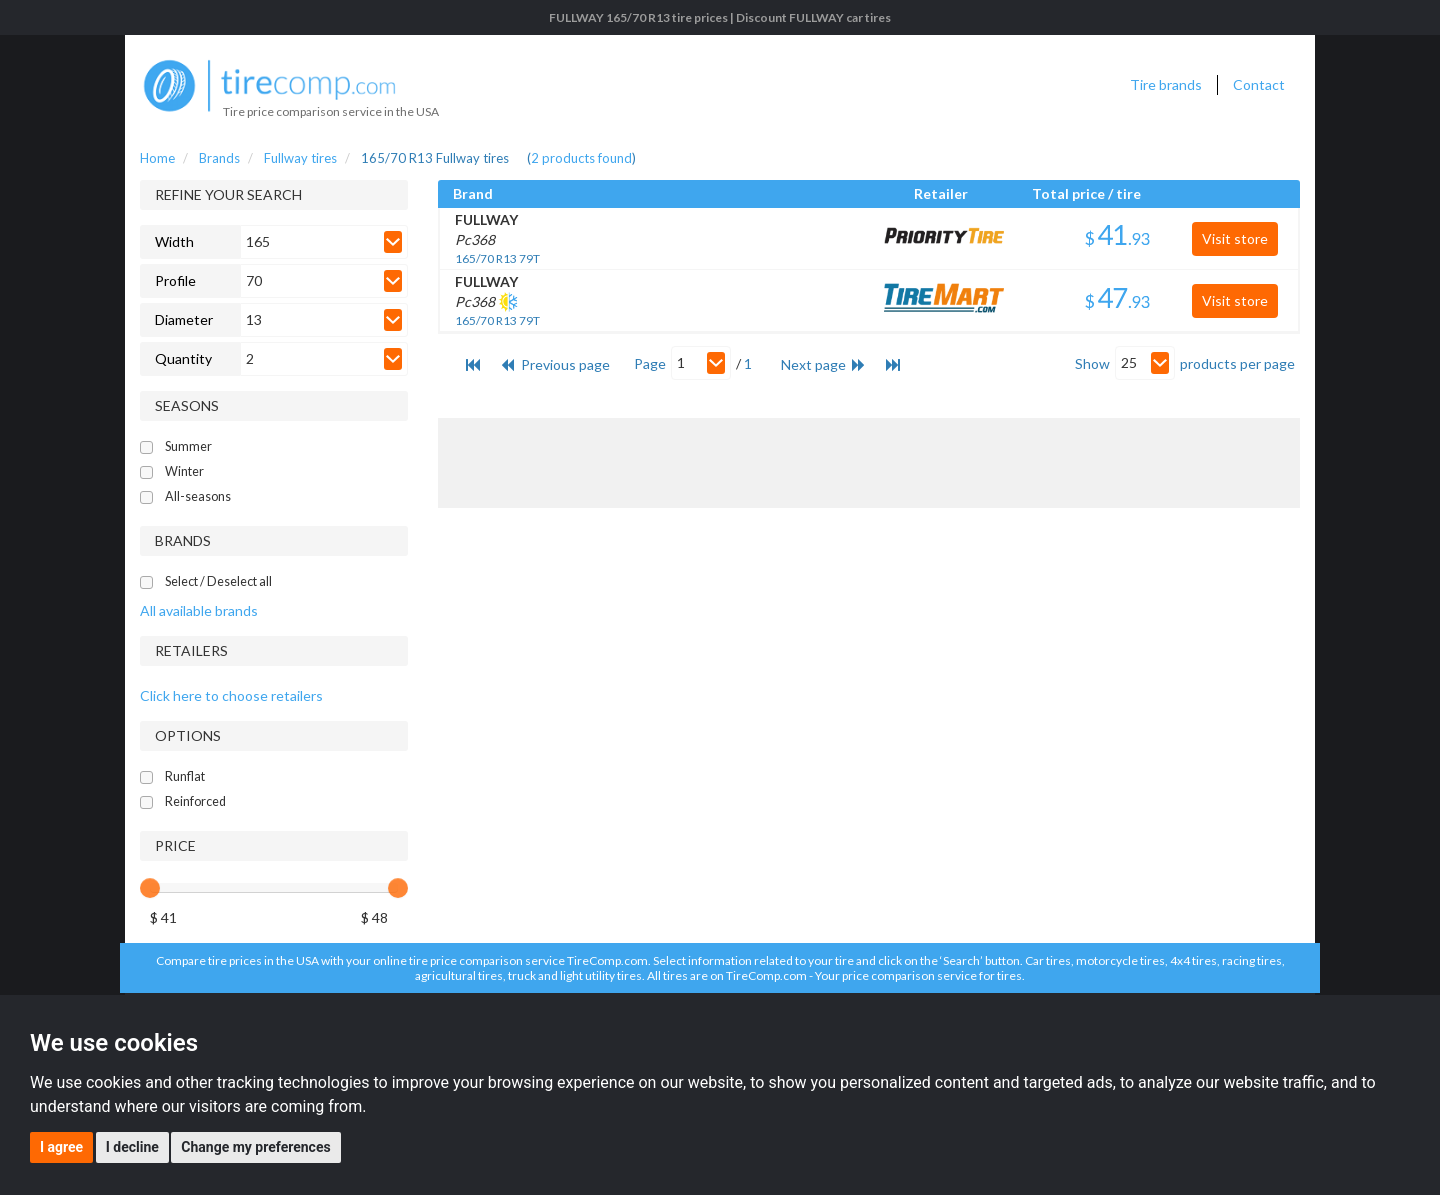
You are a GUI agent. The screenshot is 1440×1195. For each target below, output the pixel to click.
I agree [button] (61, 1147)
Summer (188, 446)
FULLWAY (486, 219)
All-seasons (198, 496)
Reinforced (195, 801)
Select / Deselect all (218, 581)
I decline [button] (132, 1147)
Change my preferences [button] (255, 1147)
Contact (1259, 84)
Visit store (1235, 238)
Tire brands (1166, 84)
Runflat (185, 776)
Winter (184, 471)
